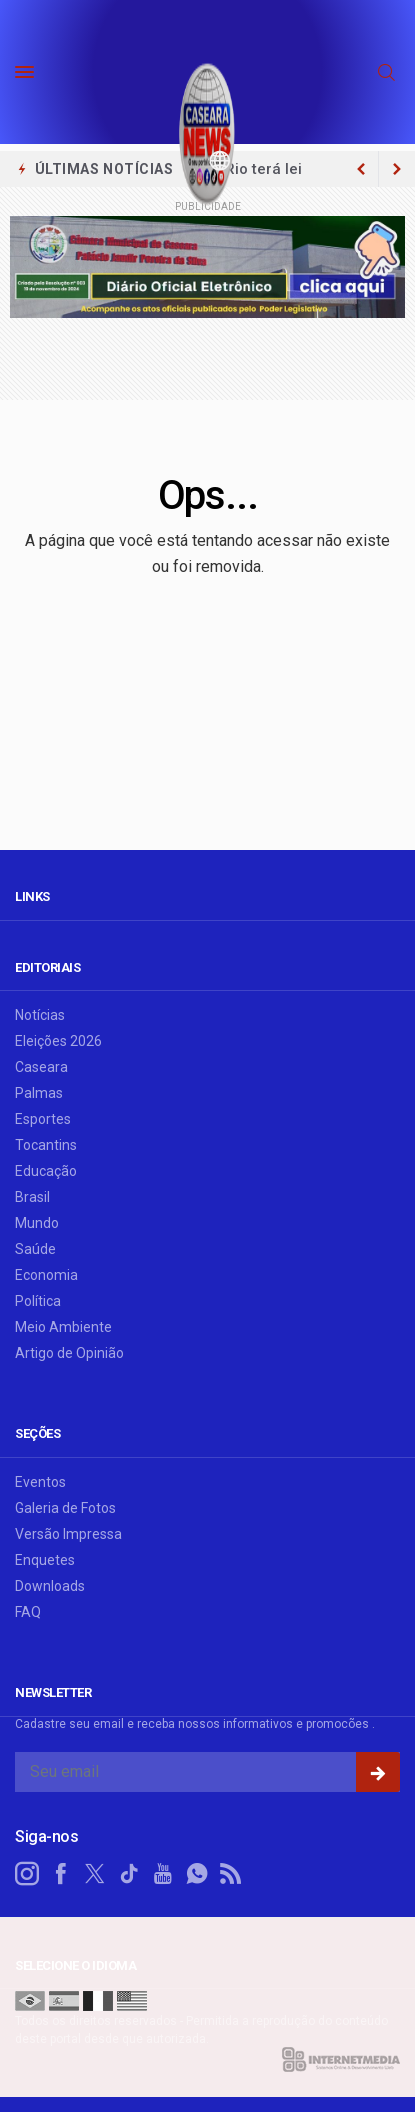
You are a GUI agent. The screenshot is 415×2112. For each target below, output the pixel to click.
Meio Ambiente (63, 1327)
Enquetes (45, 1560)
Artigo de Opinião (69, 1353)
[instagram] (27, 1874)
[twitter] (95, 1874)
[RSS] (231, 1874)
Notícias (40, 1015)
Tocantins (46, 1145)
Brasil (32, 1197)
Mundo (37, 1223)
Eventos (40, 1482)
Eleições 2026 (58, 1041)
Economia (46, 1275)
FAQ (28, 1612)
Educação (46, 1171)
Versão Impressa (68, 1534)
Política (38, 1301)
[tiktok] (129, 1874)
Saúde (35, 1249)
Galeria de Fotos (65, 1508)
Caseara (41, 1067)
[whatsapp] (197, 1874)
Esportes (43, 1119)
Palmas (39, 1093)
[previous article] (397, 169)
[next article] (361, 169)
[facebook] (61, 1874)
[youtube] (163, 1874)
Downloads (50, 1586)
